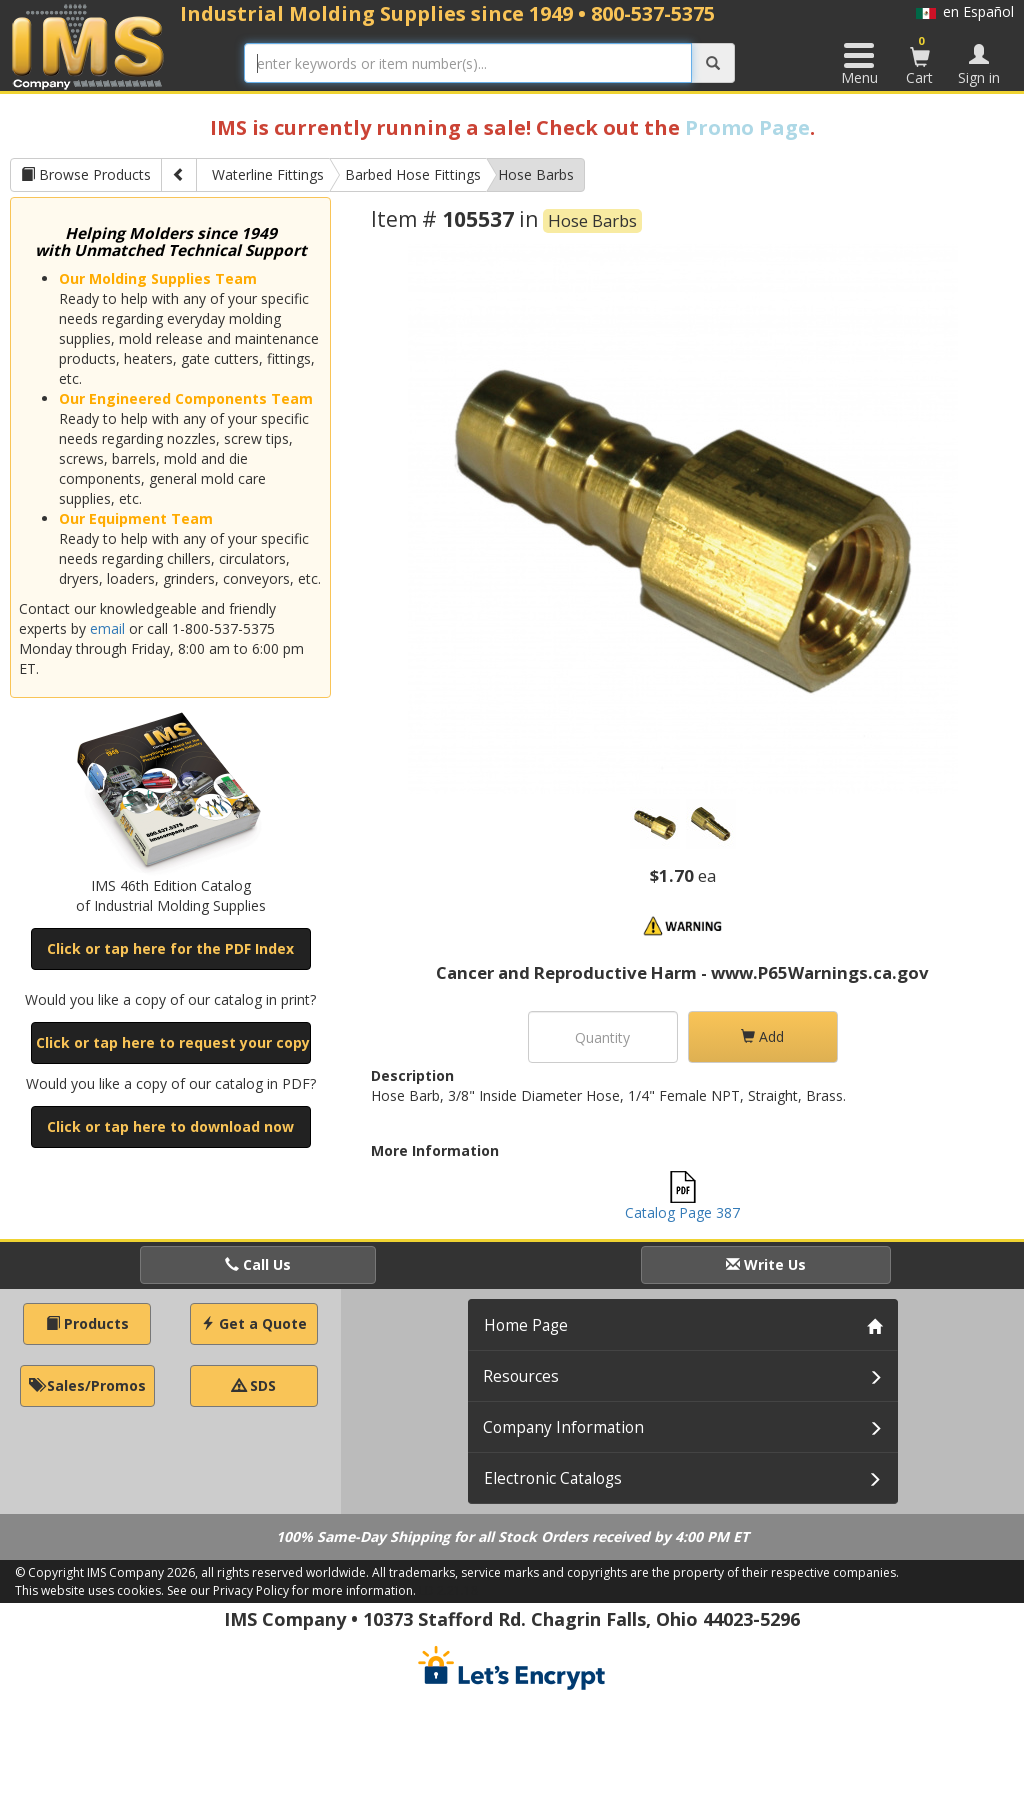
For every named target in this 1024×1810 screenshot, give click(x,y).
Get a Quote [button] (254, 1323)
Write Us (766, 1264)
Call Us (258, 1264)
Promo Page (747, 127)
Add (762, 1036)
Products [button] (87, 1323)
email (107, 628)
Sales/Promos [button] (87, 1385)
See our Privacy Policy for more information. (291, 1590)
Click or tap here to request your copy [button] (173, 1042)
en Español (965, 11)
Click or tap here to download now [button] (170, 1126)
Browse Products (86, 174)
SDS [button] (254, 1385)
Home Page (526, 1325)
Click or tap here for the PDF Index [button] (170, 948)
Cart (920, 60)
